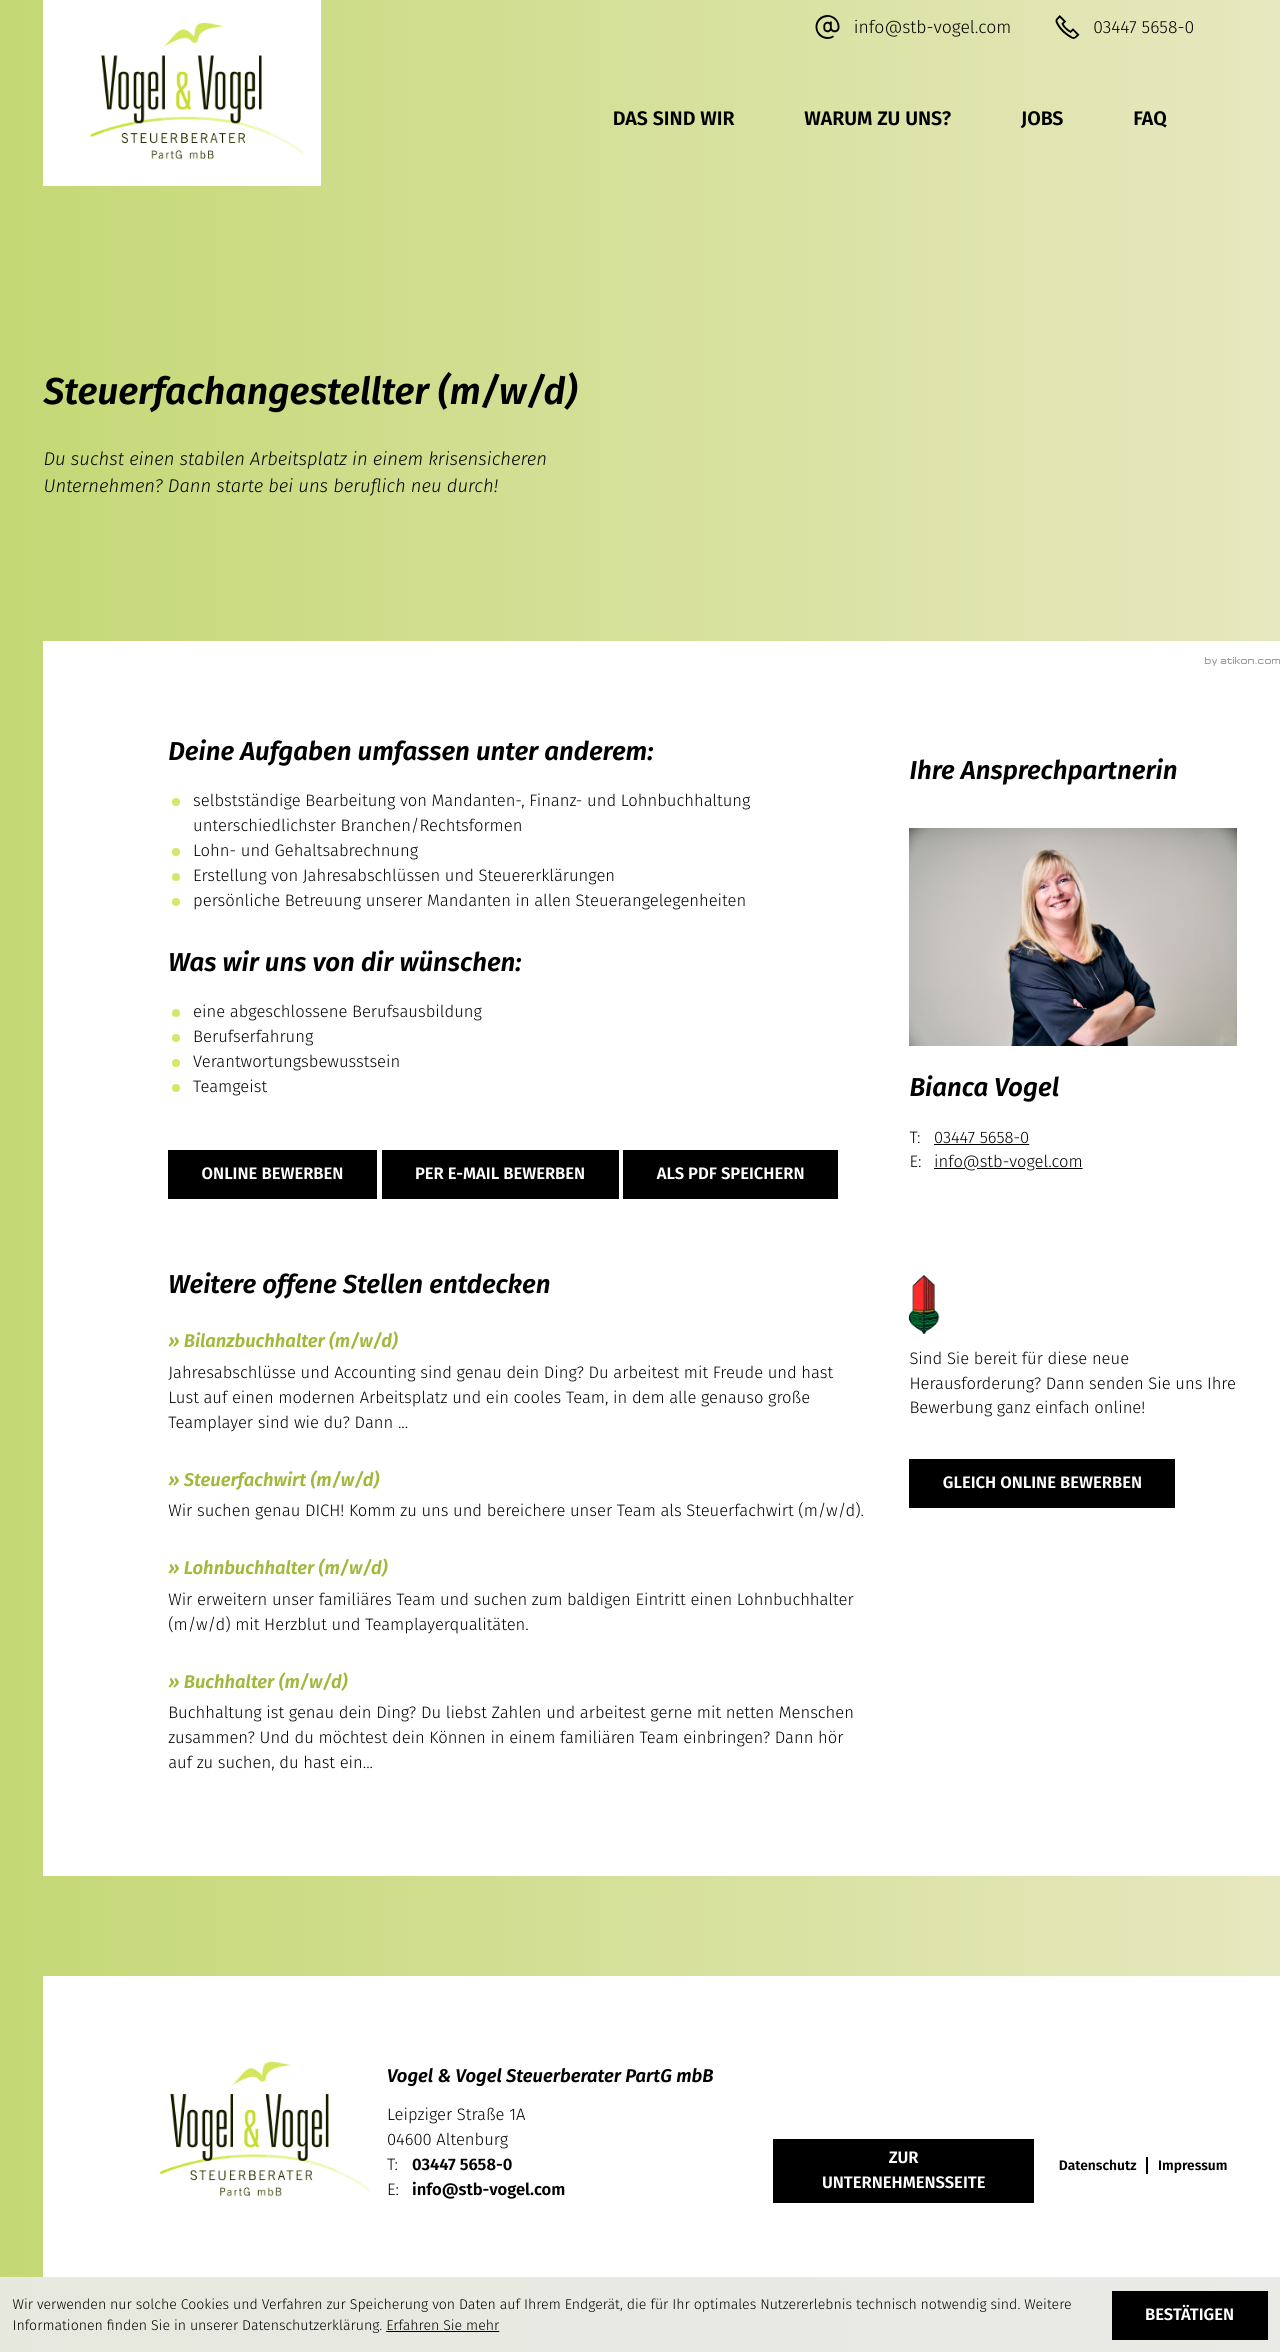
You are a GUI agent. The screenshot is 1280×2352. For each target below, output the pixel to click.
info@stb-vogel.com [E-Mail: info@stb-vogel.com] (1008, 1162)
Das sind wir (674, 119)
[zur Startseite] (181, 93)
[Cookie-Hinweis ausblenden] (1190, 2315)
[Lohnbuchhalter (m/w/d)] (517, 1599)
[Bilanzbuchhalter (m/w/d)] (517, 1385)
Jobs (1042, 119)
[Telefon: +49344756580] (462, 2165)
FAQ (1149, 119)
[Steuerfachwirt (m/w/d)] (517, 1499)
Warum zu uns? (877, 119)
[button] (1124, 28)
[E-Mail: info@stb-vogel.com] (912, 28)
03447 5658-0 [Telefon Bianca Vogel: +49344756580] (981, 1138)
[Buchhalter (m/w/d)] (517, 1726)
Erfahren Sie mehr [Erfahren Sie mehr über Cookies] (442, 2325)
